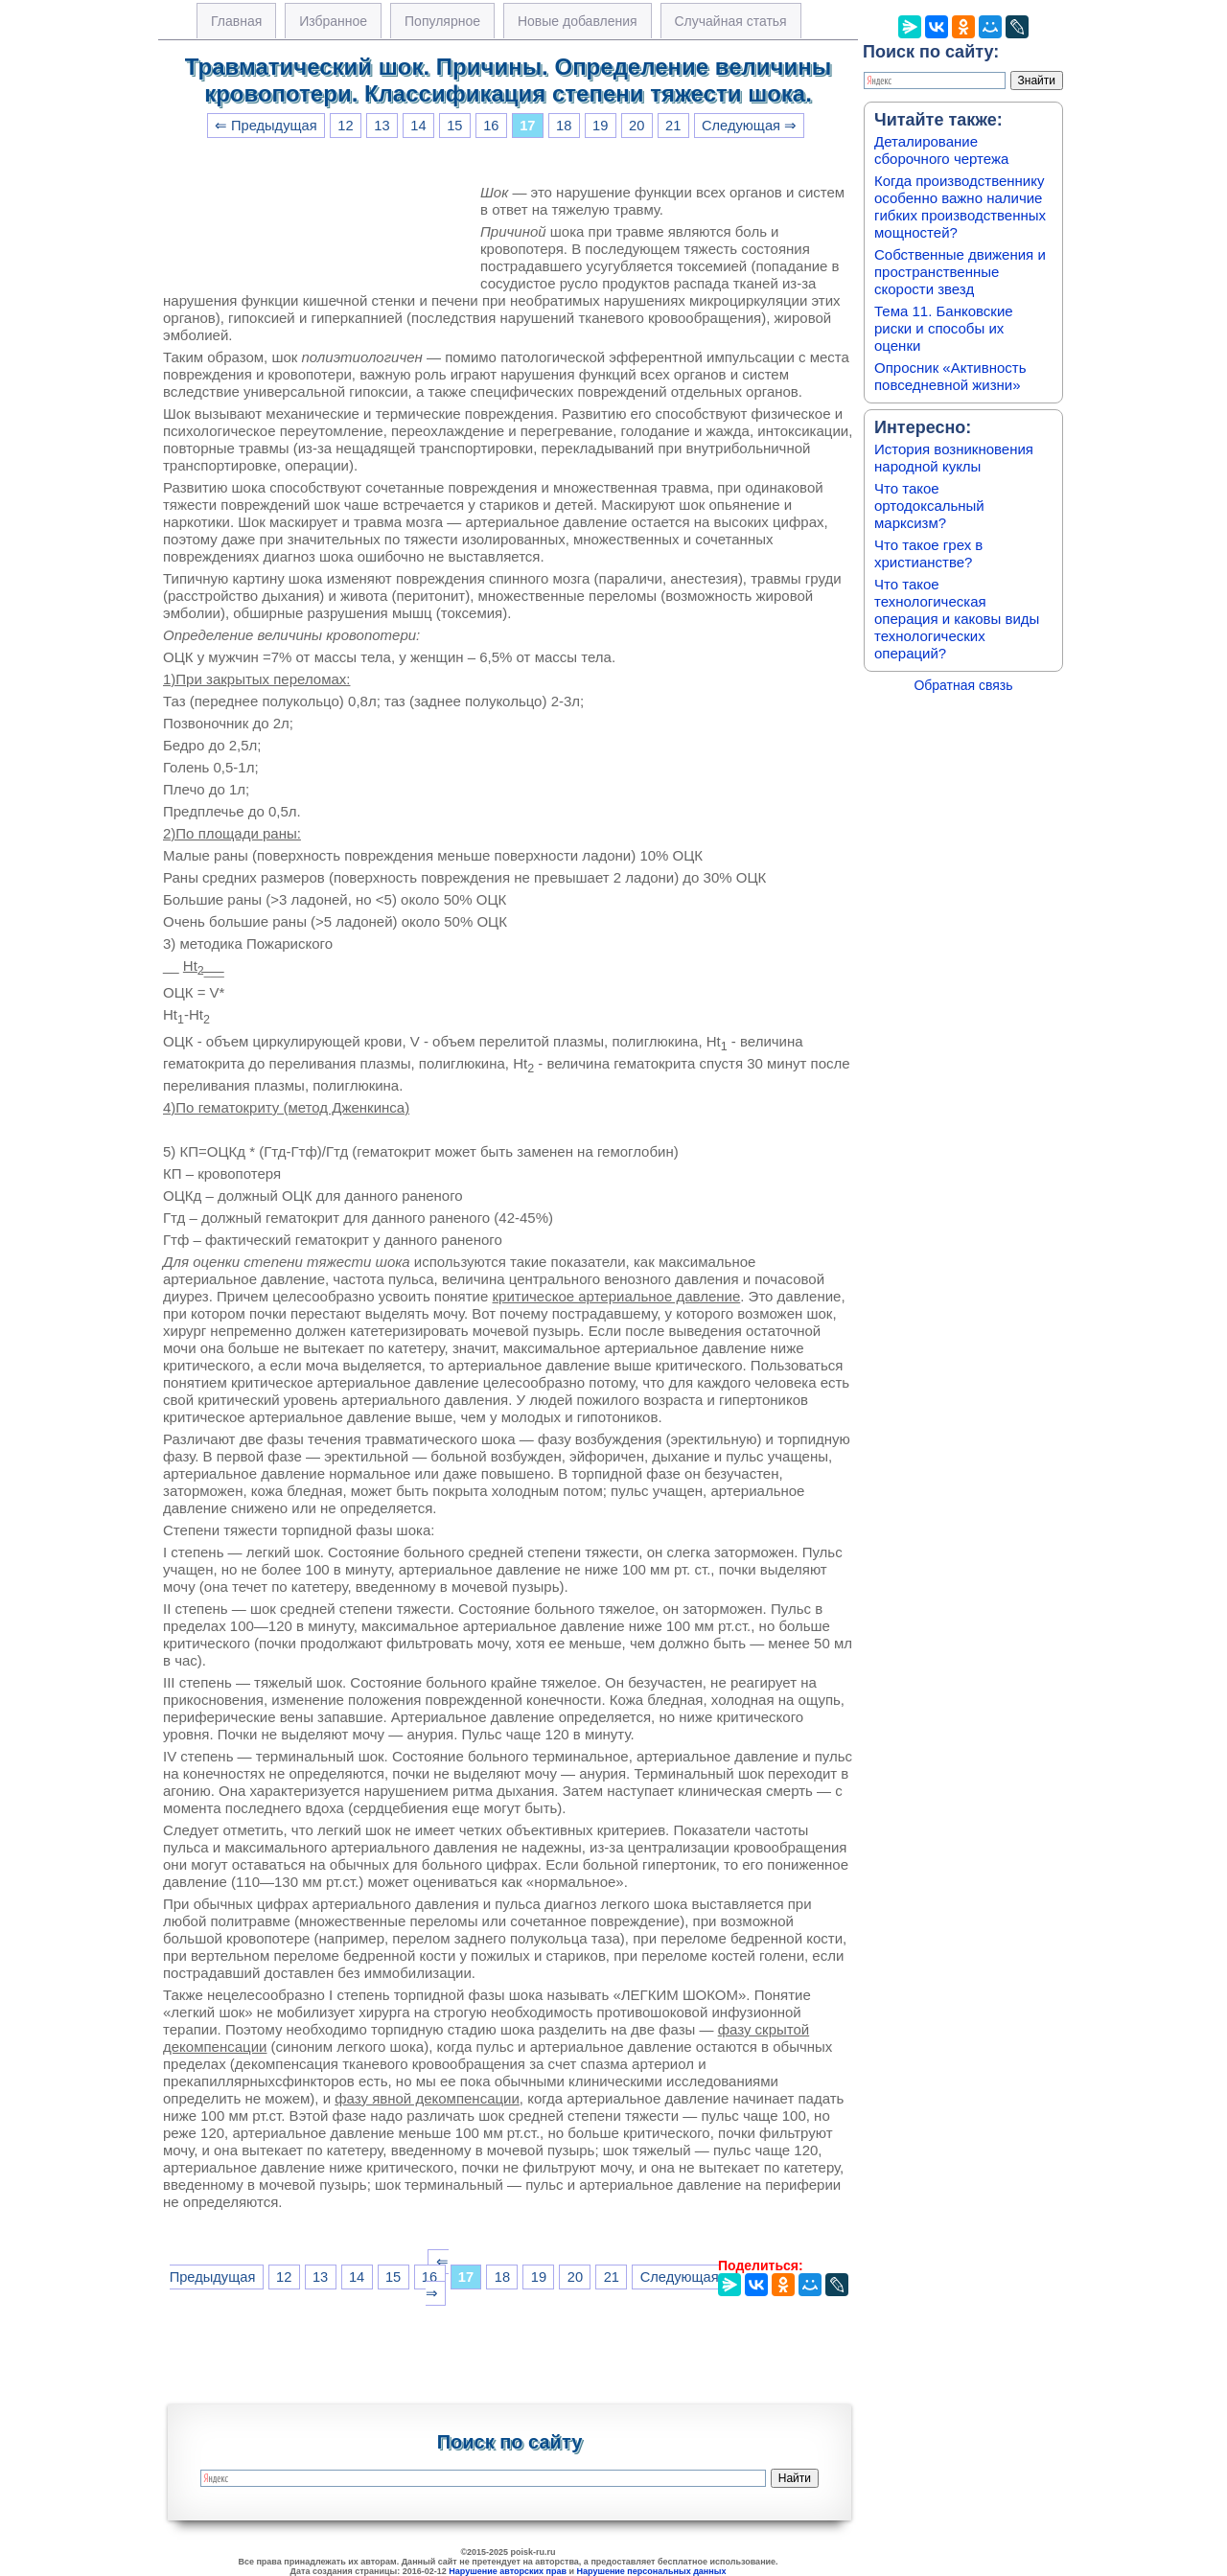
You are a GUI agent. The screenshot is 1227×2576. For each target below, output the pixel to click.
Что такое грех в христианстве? (928, 553)
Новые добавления (577, 21)
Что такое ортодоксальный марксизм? (929, 505)
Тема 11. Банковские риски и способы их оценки (943, 328)
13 (381, 125)
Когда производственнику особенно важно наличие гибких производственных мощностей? (960, 206)
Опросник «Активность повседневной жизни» (950, 376)
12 (345, 125)
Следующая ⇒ (749, 125)
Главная (236, 21)
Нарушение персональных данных (652, 2571)
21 (673, 125)
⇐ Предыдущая (266, 125)
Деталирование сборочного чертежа (941, 150)
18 (563, 125)
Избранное (333, 21)
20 (636, 125)
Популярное (442, 21)
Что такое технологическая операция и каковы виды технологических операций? (956, 618)
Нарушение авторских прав (508, 2571)
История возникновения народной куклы (953, 457)
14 (418, 125)
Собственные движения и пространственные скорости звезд (960, 271)
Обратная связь (963, 685)
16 (490, 125)
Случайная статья (731, 21)
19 (600, 125)
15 (454, 125)
